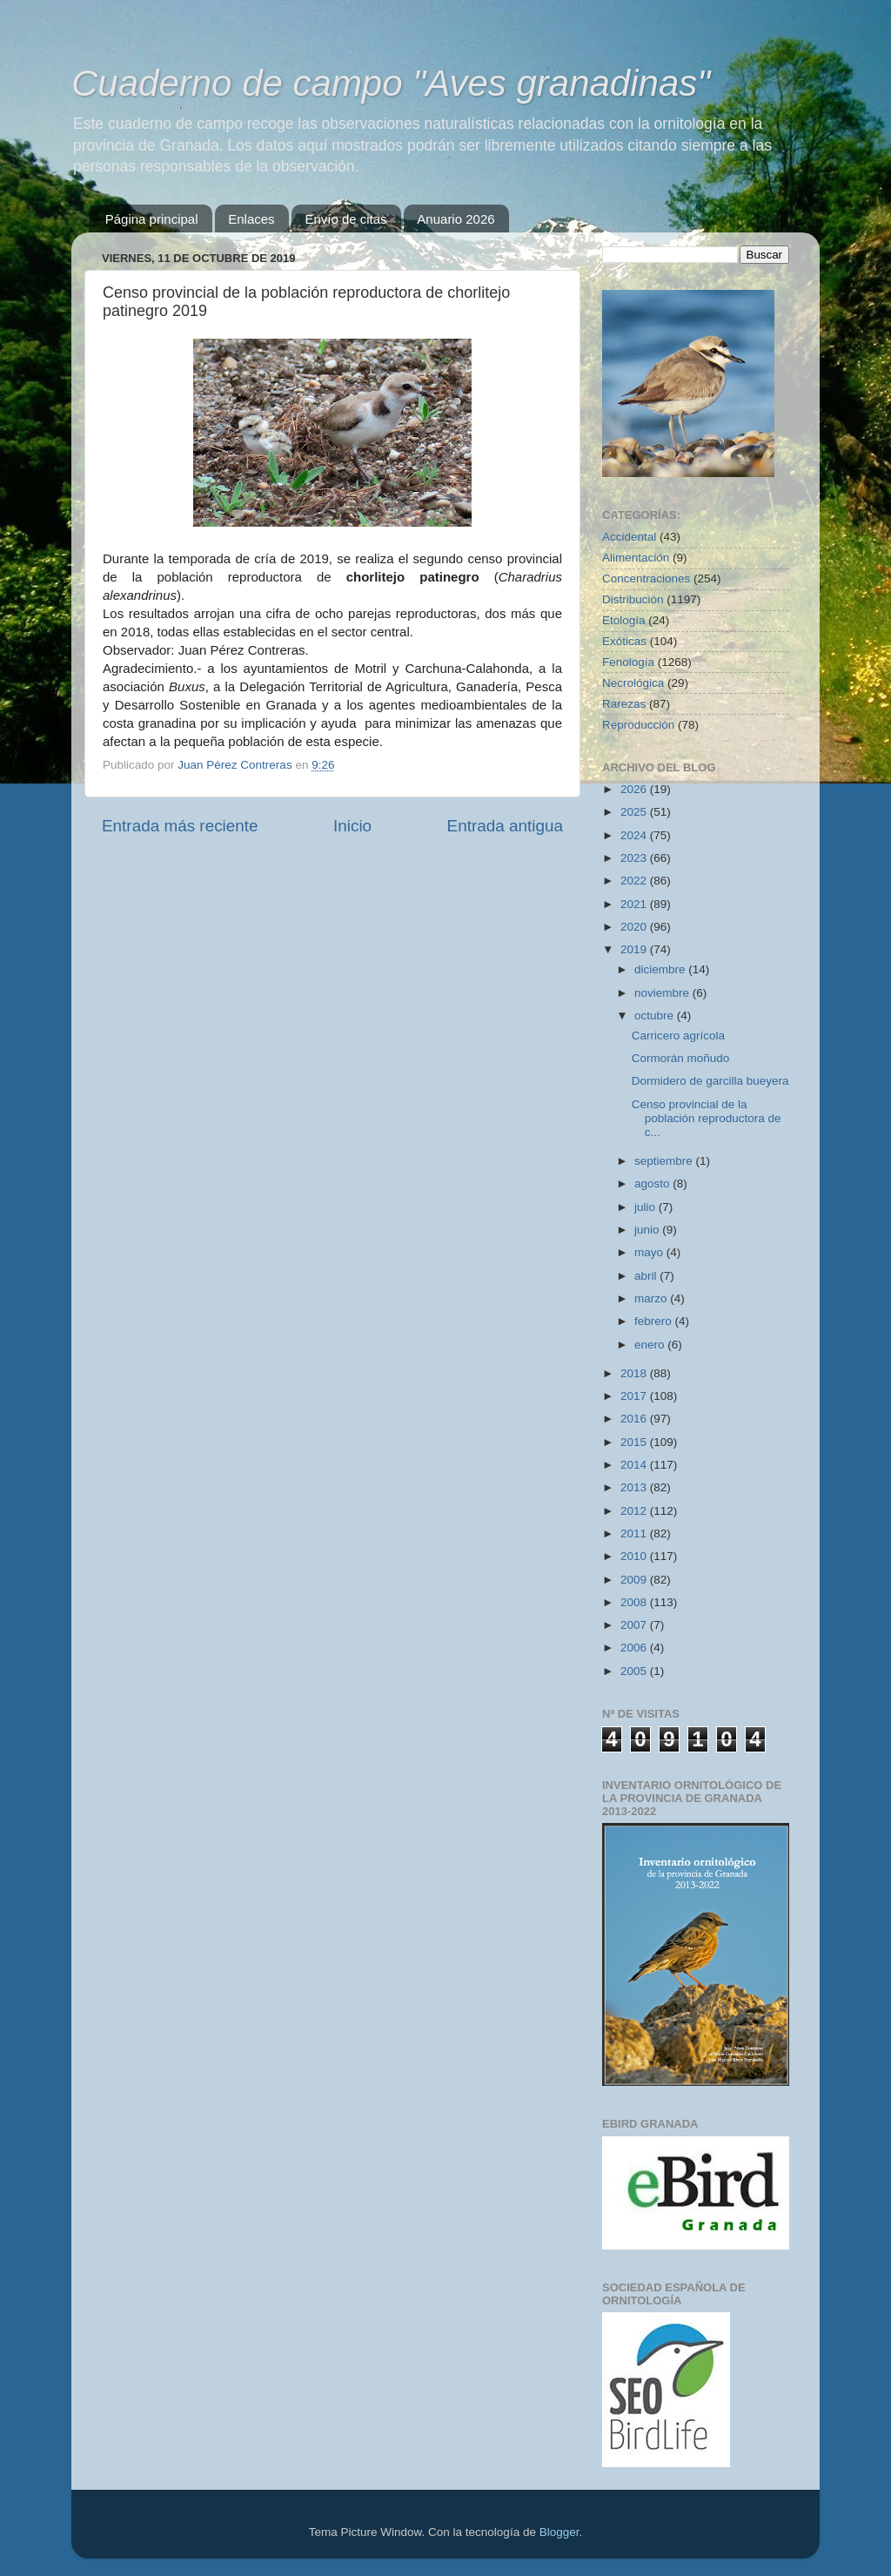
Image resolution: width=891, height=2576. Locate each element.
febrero (654, 1321)
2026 (635, 789)
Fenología (628, 662)
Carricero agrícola (678, 1035)
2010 (635, 1556)
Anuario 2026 (455, 219)
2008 (635, 1602)
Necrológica (633, 682)
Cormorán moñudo (681, 1058)
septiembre (665, 1160)
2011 (635, 1533)
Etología (624, 620)
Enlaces (251, 219)
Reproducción (638, 724)
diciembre (661, 969)
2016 (635, 1418)
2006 (635, 1647)
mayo (650, 1252)
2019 (635, 949)
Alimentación (635, 557)
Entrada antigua (505, 826)
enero (650, 1344)
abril (647, 1275)
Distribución (633, 599)
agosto (653, 1183)
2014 (635, 1464)
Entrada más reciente (180, 826)
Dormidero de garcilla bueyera (710, 1080)
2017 (635, 1395)
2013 (635, 1487)
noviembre (663, 992)
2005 (635, 1671)
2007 (635, 1624)
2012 (635, 1510)
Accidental (629, 536)
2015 (635, 1442)
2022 (635, 880)
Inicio (352, 826)
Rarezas (624, 703)
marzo (652, 1298)
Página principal (151, 219)
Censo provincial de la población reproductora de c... (706, 1118)
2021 (635, 904)
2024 (635, 835)
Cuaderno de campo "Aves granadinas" (390, 83)
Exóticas (624, 641)
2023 (635, 857)
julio (646, 1207)
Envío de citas (345, 219)
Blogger (559, 2532)
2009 (635, 1579)
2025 (635, 811)
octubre (655, 1015)
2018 (635, 1373)
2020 (635, 926)
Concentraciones (646, 578)
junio (648, 1229)
